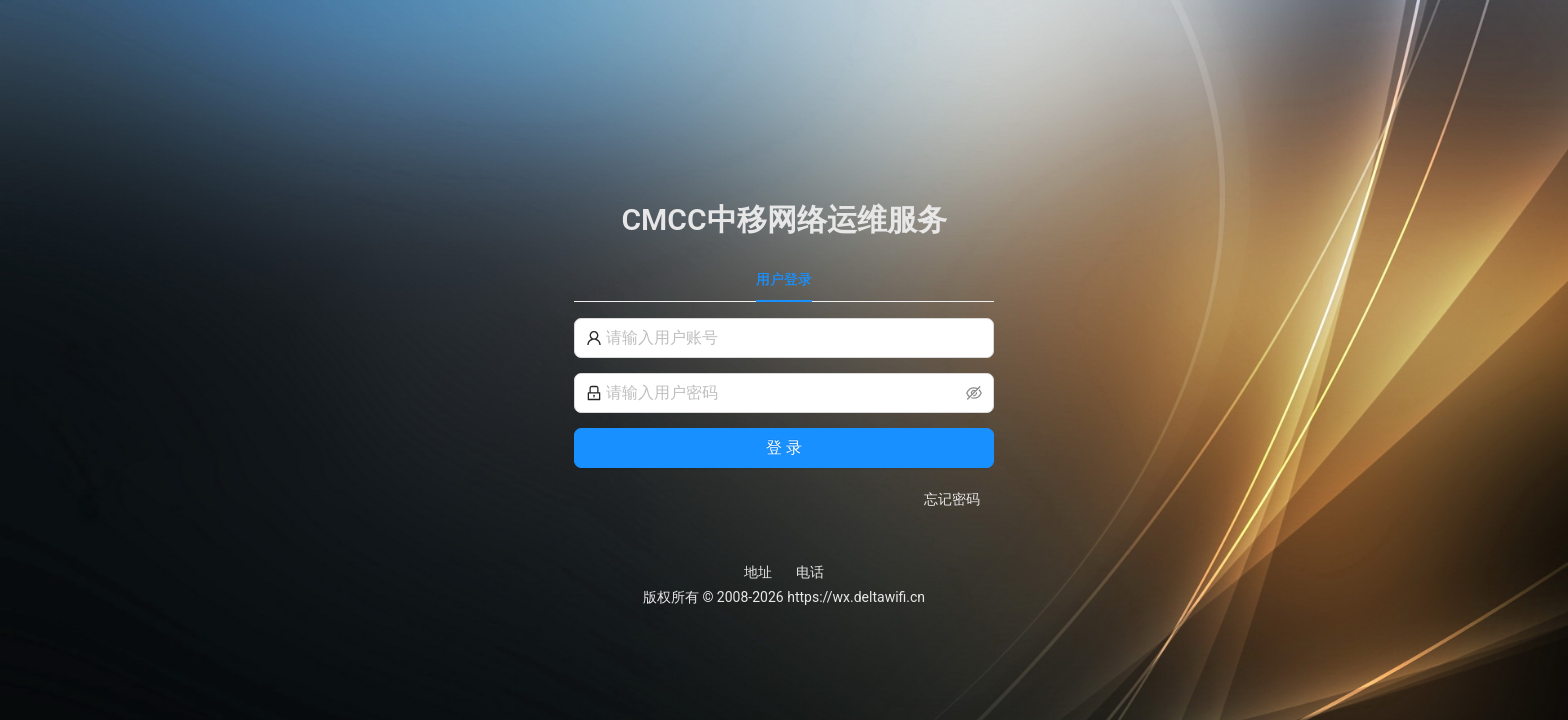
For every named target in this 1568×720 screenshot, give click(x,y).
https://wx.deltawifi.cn (856, 597)
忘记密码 (952, 499)
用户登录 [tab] (784, 279)
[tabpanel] (784, 414)
